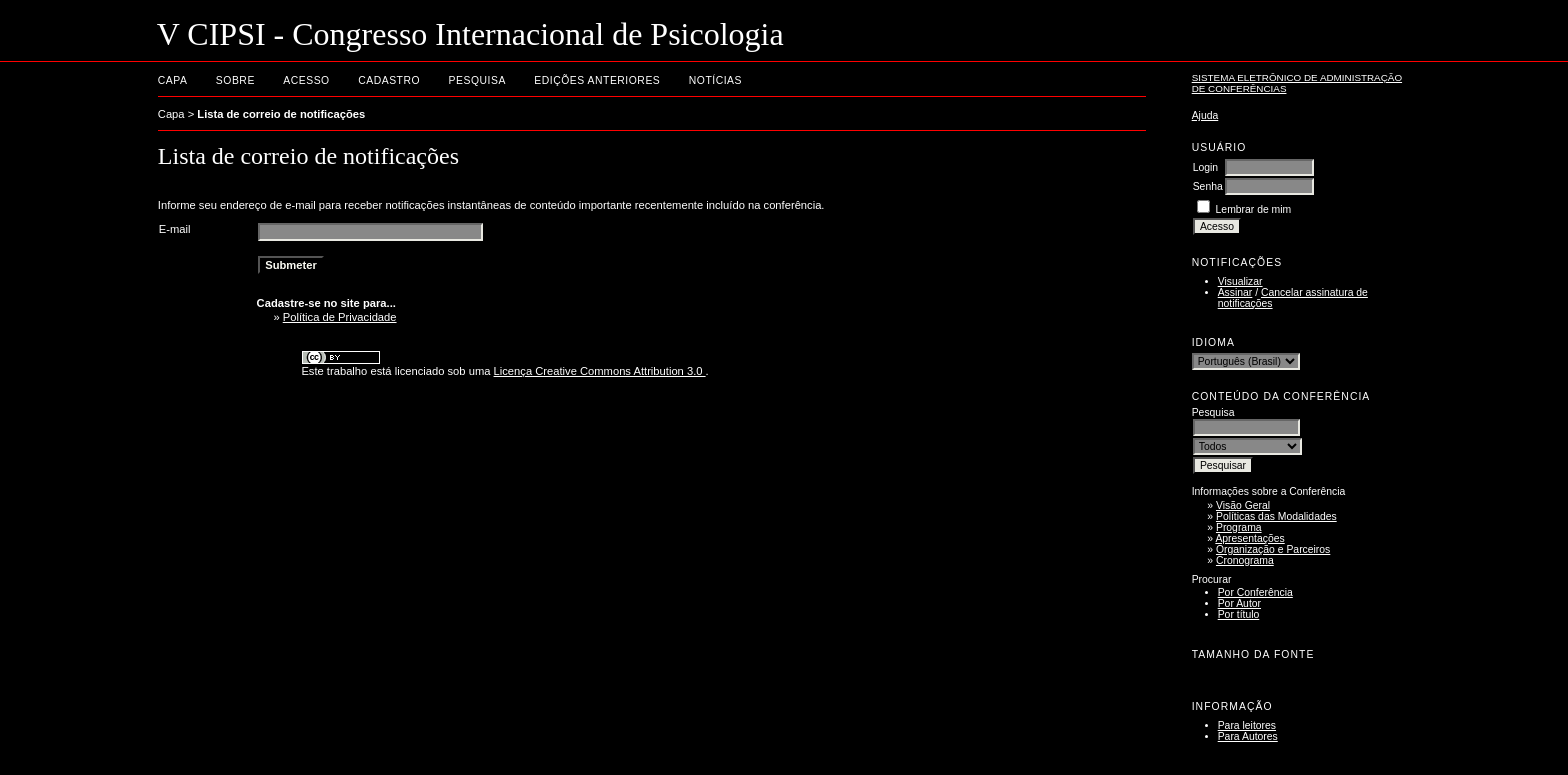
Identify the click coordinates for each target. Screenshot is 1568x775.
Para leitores (1247, 725)
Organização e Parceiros (1273, 549)
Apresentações (1249, 538)
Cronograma (1245, 560)
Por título (1239, 614)
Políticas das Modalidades (1276, 516)
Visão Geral (1243, 505)
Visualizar (1240, 281)
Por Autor (1239, 603)
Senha (1208, 186)
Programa (1239, 527)
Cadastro (389, 80)
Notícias (715, 80)
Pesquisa (477, 80)
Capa (173, 80)
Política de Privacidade (340, 317)
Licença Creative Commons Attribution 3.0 (600, 371)
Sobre (235, 80)
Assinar (1235, 292)
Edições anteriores (597, 80)
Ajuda (1205, 115)
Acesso (306, 80)
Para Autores (1248, 736)
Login (1205, 167)
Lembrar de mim (1254, 209)
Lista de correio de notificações (281, 114)
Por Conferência (1255, 592)
